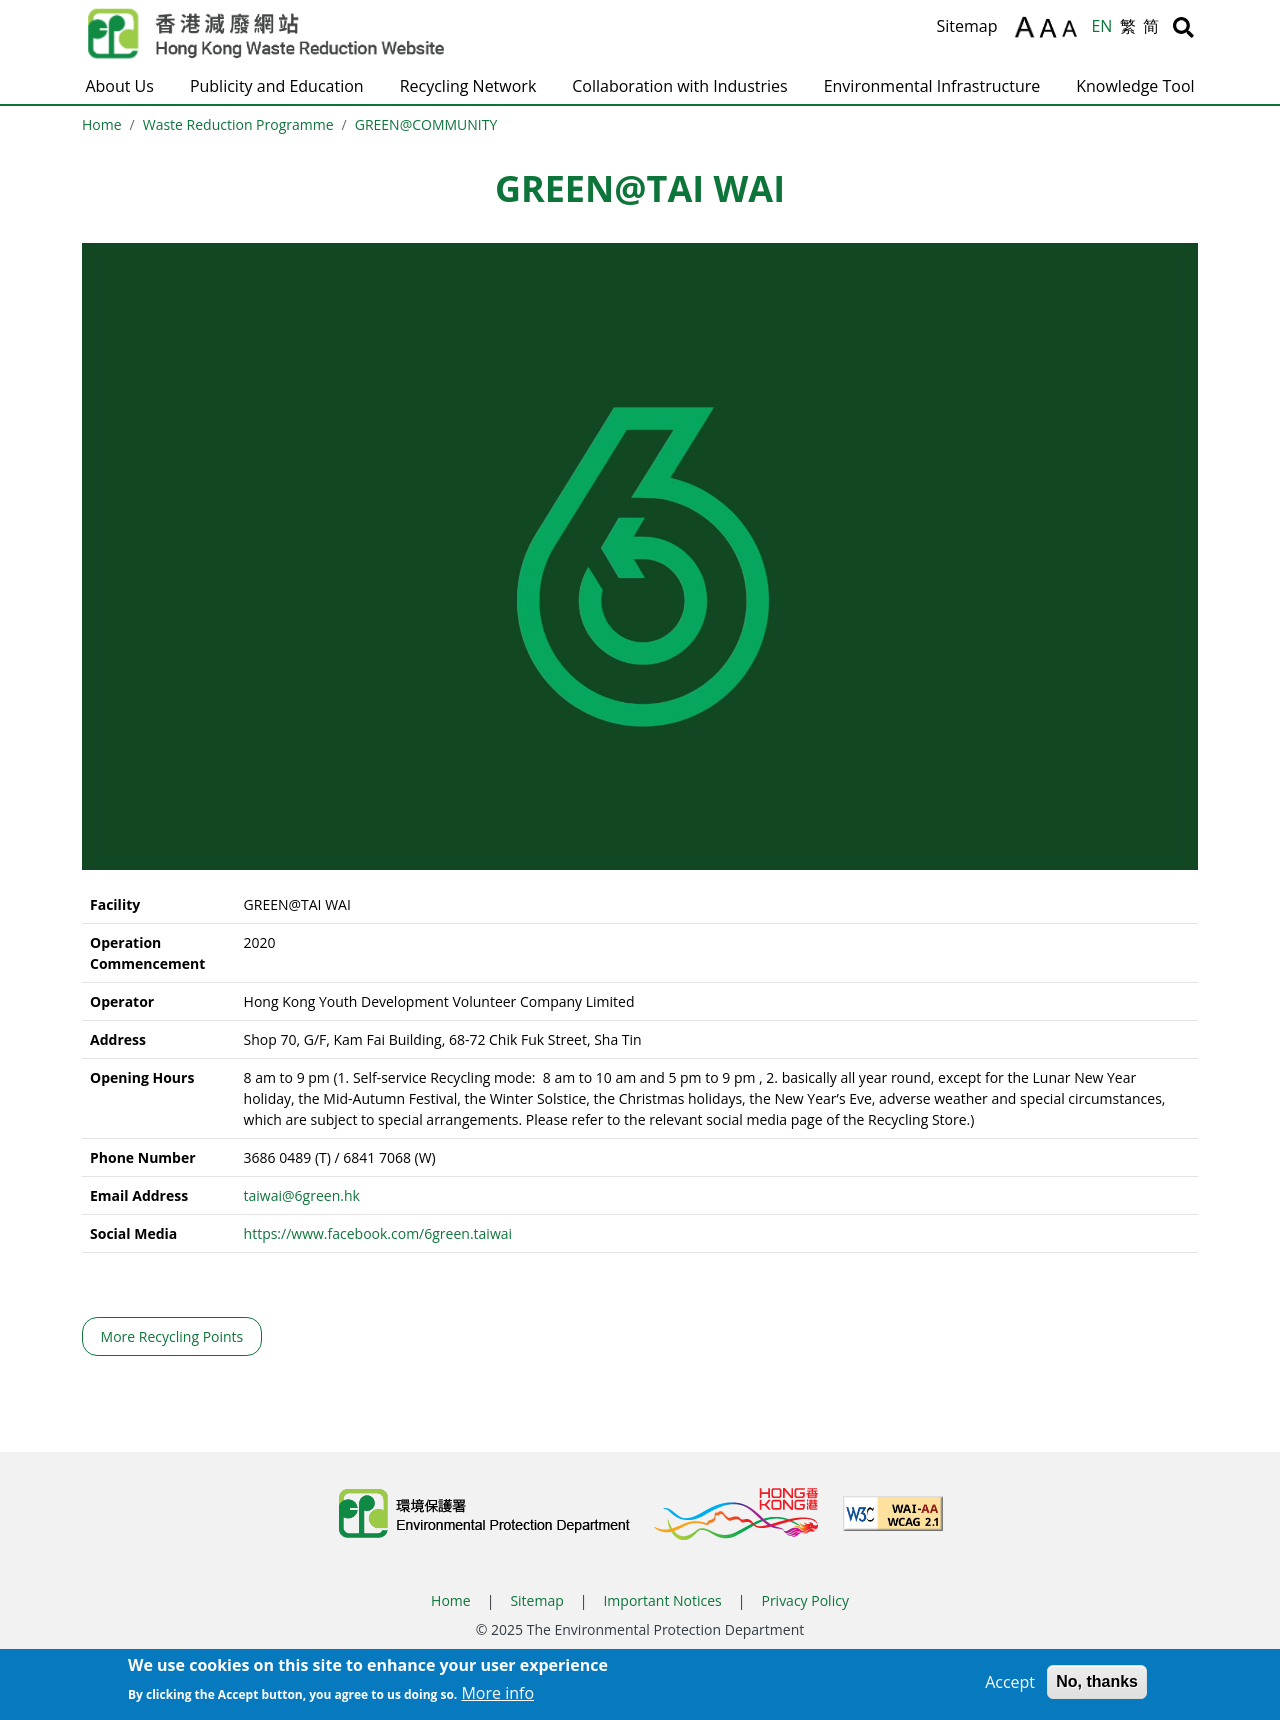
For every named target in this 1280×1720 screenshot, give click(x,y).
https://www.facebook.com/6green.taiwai (378, 1233)
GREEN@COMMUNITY (426, 124)
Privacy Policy (804, 1600)
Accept (1010, 1687)
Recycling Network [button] (468, 86)
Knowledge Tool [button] (1135, 86)
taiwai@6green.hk (302, 1195)
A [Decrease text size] (1072, 31)
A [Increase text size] (1024, 27)
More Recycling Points (172, 1336)
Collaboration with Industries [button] (679, 86)
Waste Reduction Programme (238, 124)
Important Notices (662, 1600)
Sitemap (966, 26)
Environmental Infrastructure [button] (932, 86)
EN (1101, 26)
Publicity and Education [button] (277, 86)
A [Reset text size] (1049, 29)
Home (102, 124)
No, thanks (1097, 1686)
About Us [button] (119, 86)
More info (497, 1698)
